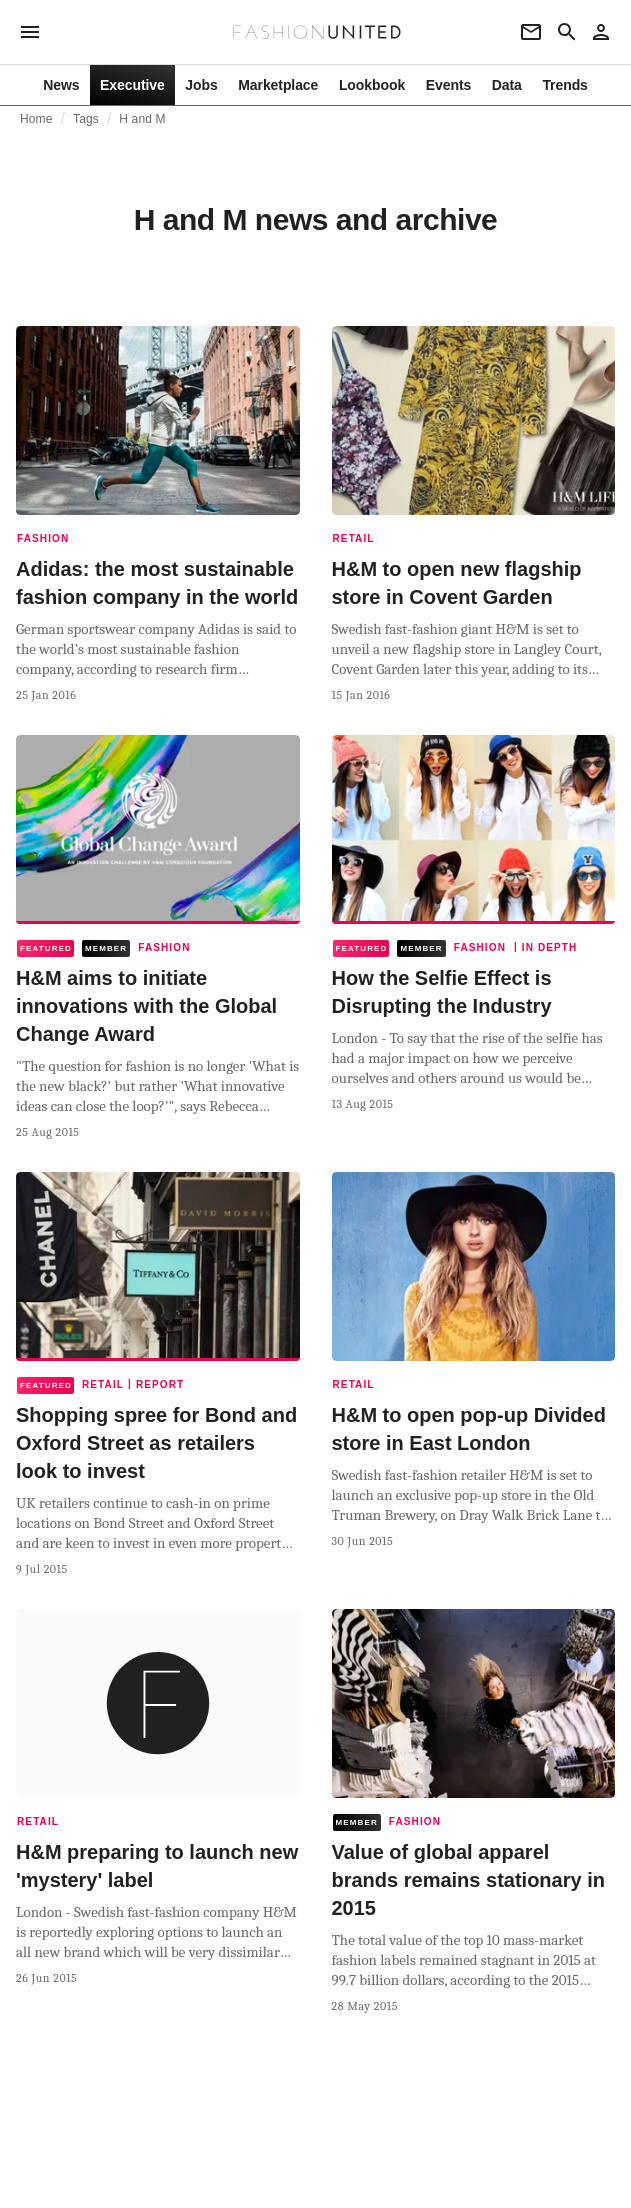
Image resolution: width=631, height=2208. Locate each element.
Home (36, 119)
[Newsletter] (531, 32)
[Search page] (567, 32)
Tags (86, 119)
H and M (142, 119)
